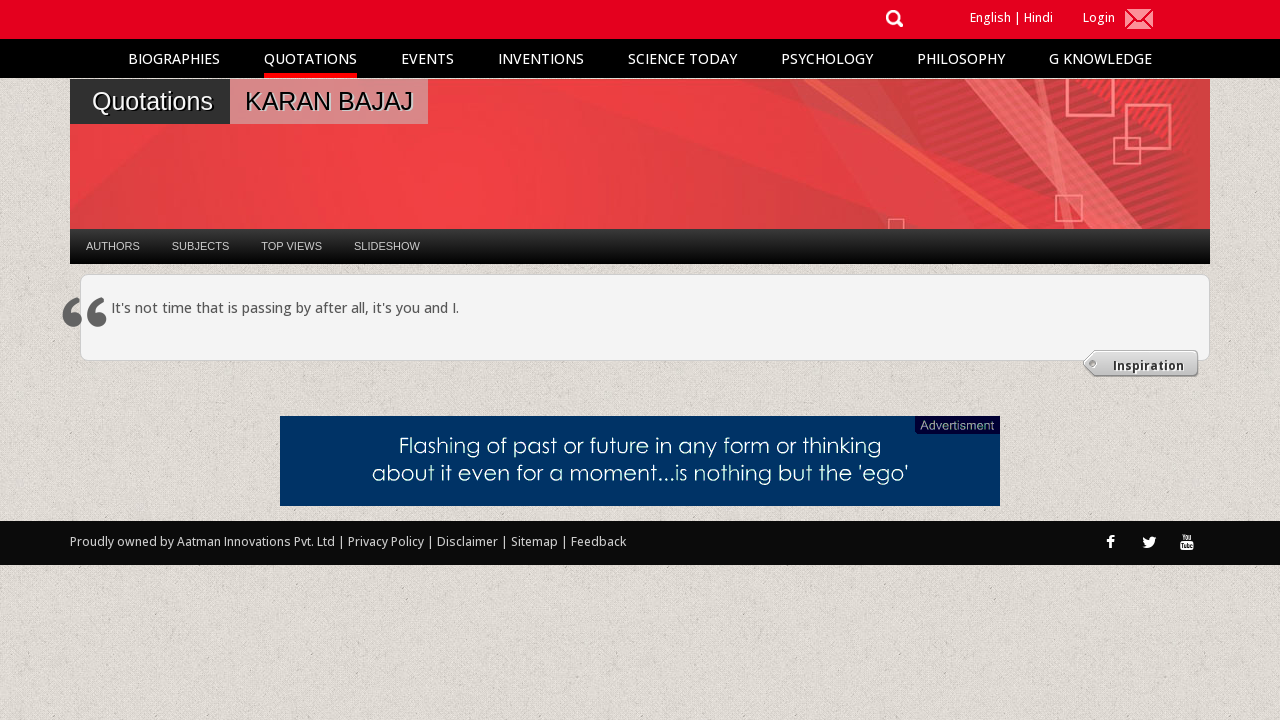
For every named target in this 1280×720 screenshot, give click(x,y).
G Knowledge (1100, 58)
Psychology (827, 58)
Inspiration (1148, 365)
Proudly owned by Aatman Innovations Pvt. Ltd (202, 541)
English (990, 17)
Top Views (291, 246)
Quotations (310, 58)
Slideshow (387, 246)
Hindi (1038, 17)
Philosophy (961, 58)
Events (427, 58)
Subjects (200, 246)
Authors (113, 246)
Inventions (541, 58)
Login (1099, 17)
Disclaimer (467, 541)
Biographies (174, 58)
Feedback (598, 541)
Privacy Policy (387, 541)
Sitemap (536, 541)
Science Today (682, 58)
